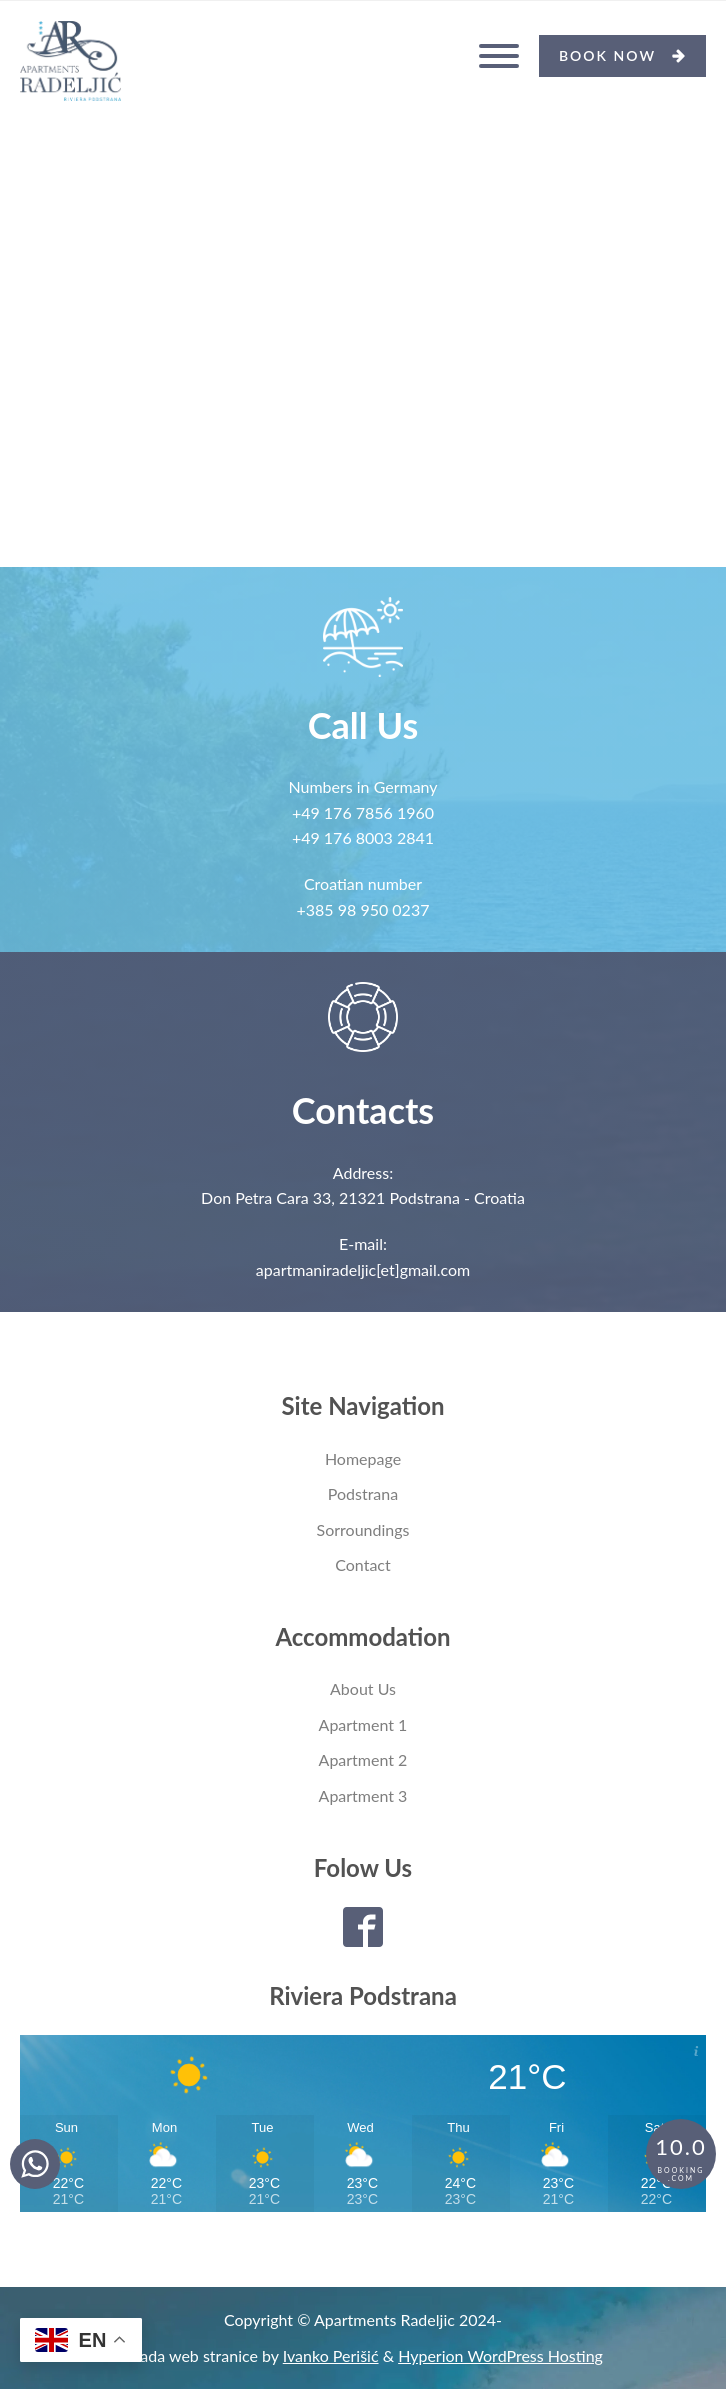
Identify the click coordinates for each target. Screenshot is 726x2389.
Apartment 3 (363, 1795)
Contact (362, 1564)
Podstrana (363, 1493)
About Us (363, 1688)
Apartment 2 (363, 1759)
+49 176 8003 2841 (363, 837)
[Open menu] (499, 56)
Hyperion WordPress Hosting (500, 2355)
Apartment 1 (363, 1724)
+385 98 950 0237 (363, 909)
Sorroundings (363, 1529)
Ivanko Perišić (331, 2355)
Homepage (363, 1458)
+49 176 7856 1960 (363, 812)
